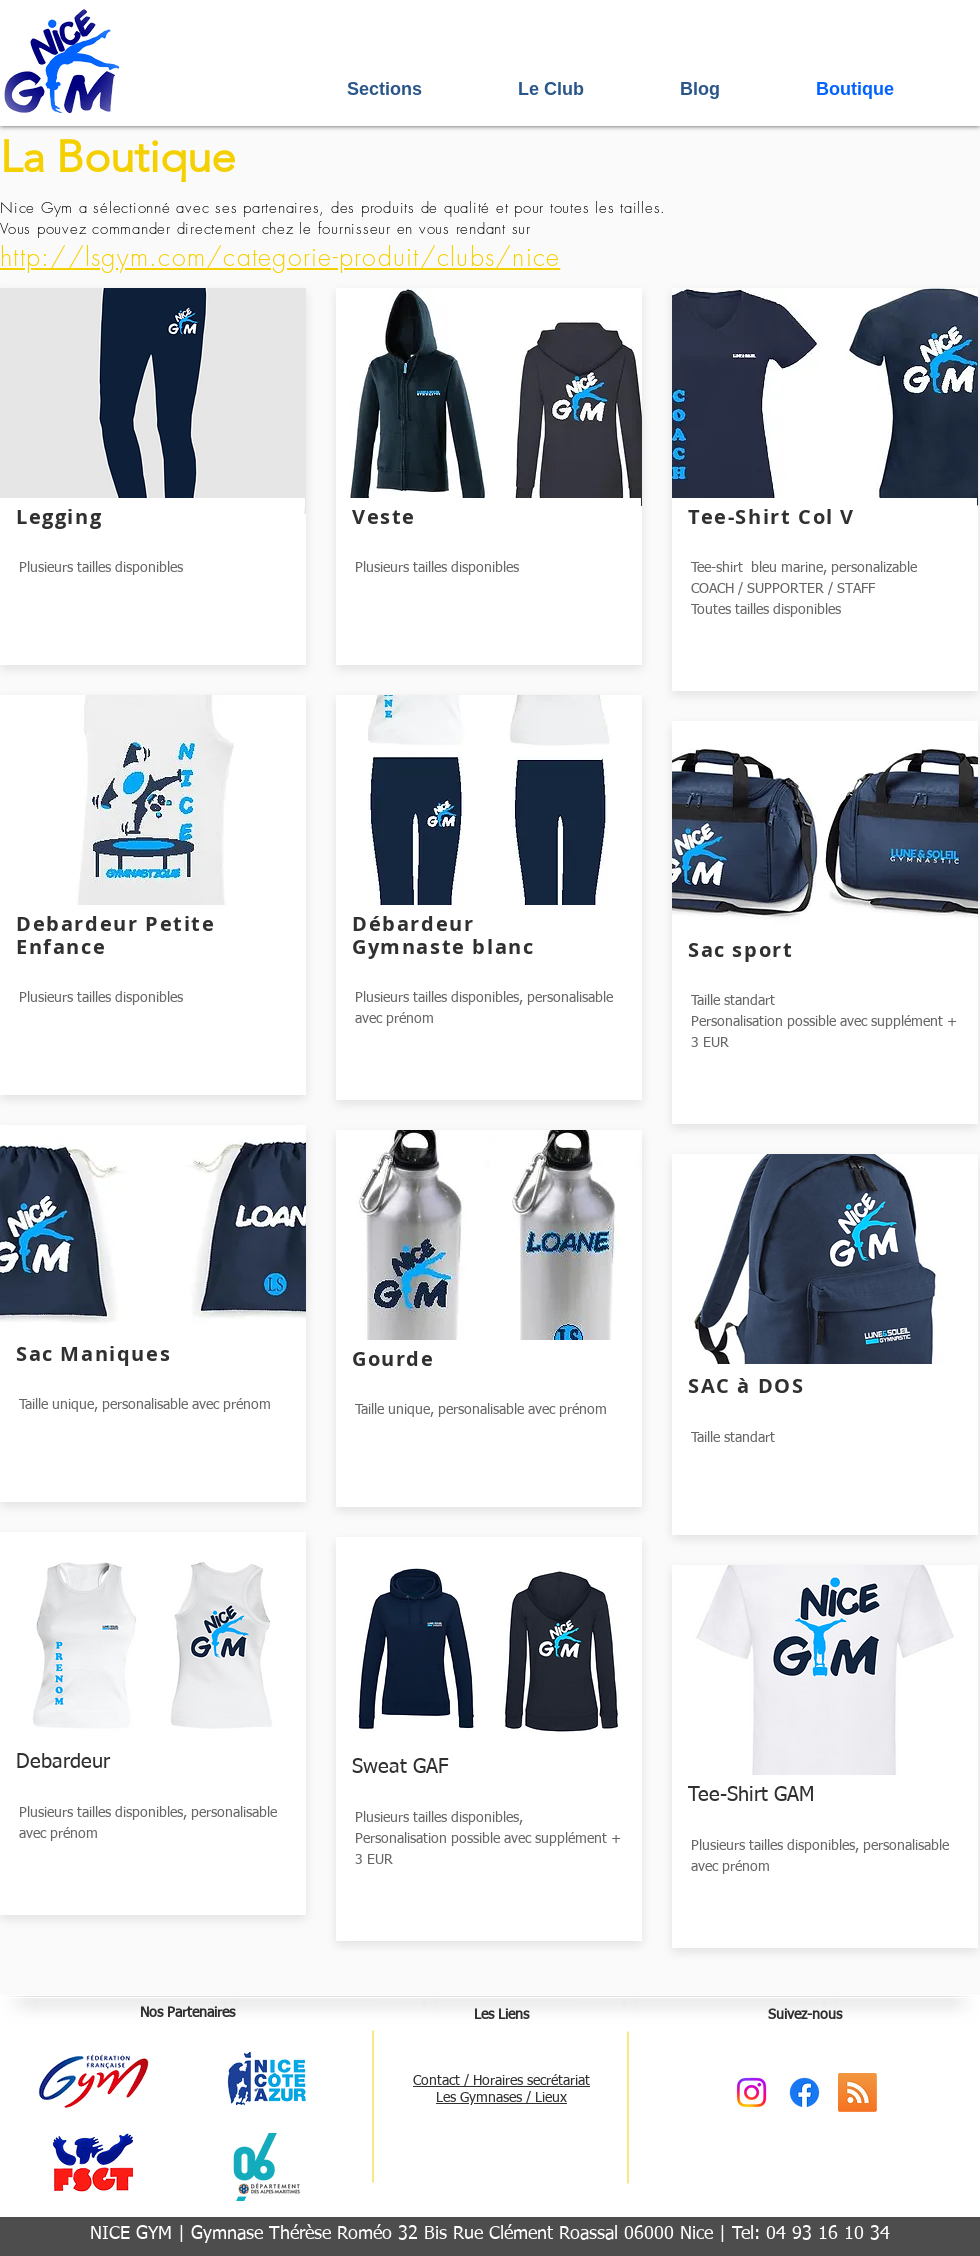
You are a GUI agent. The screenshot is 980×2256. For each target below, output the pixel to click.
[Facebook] (804, 2092)
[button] (422, 89)
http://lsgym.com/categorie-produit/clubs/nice (280, 257)
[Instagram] (751, 2092)
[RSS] (857, 2092)
